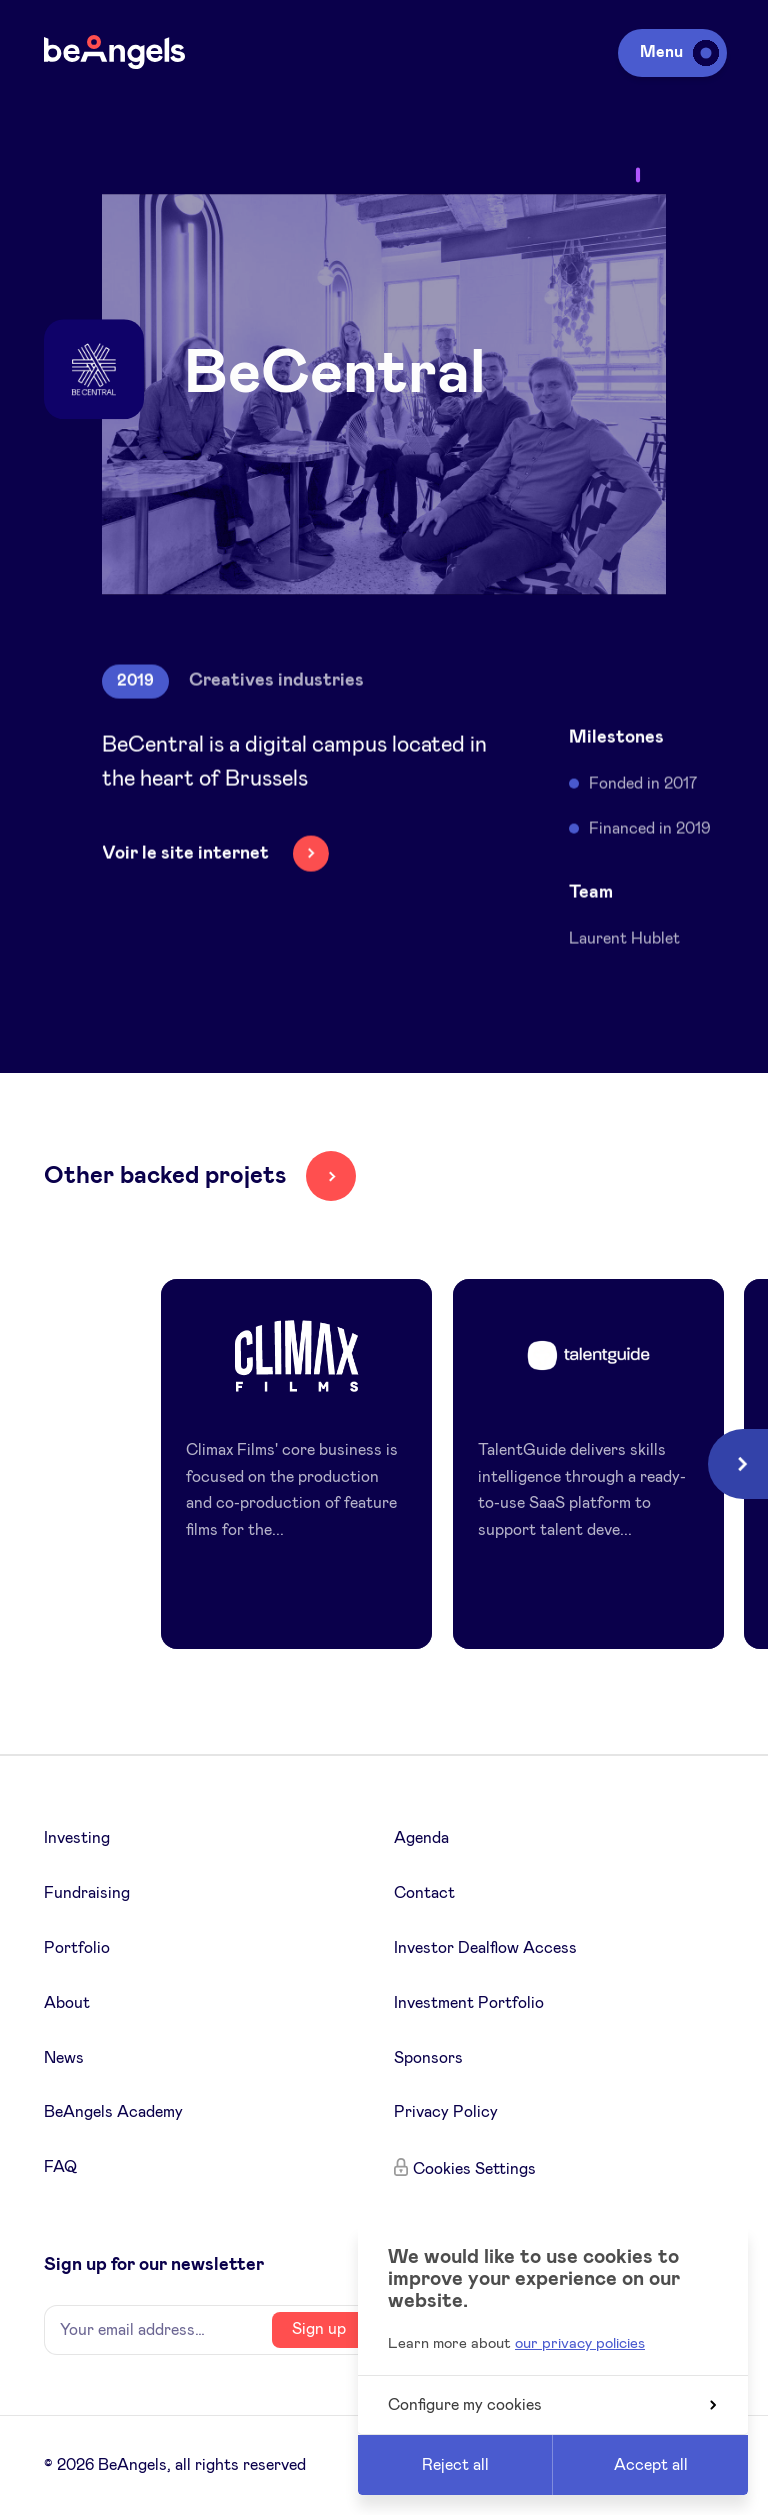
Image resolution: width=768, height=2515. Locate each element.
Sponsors (428, 2058)
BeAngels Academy (113, 2112)
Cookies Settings (474, 2169)
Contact (424, 1893)
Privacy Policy (446, 2112)
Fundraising (87, 1893)
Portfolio (77, 1948)
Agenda (421, 1838)
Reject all (455, 2465)
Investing (77, 1838)
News (64, 2058)
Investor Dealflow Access (485, 1948)
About (67, 2003)
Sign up (319, 2329)
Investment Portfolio (469, 2003)
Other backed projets (165, 1176)
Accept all (651, 2465)
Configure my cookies (552, 2405)
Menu (676, 52)
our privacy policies (580, 2343)
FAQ (60, 2167)
